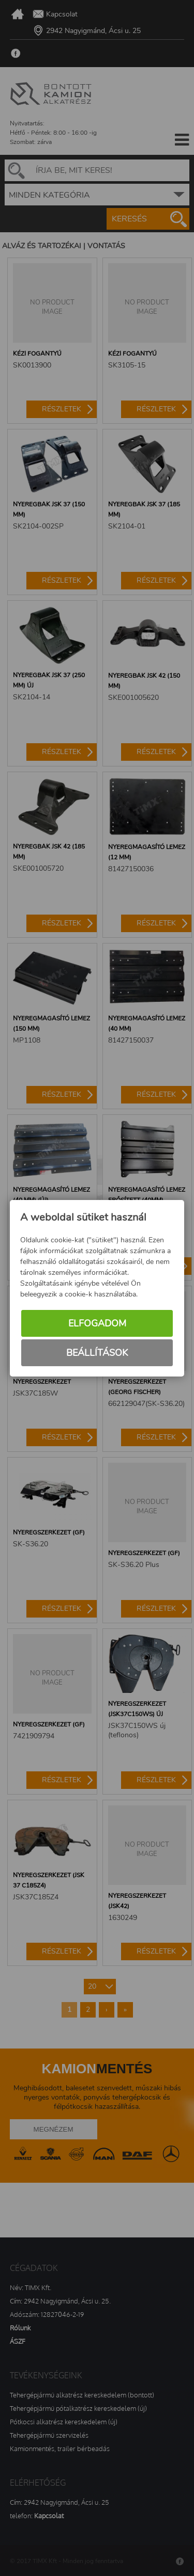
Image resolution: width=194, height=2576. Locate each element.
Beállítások (97, 1353)
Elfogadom (97, 1323)
